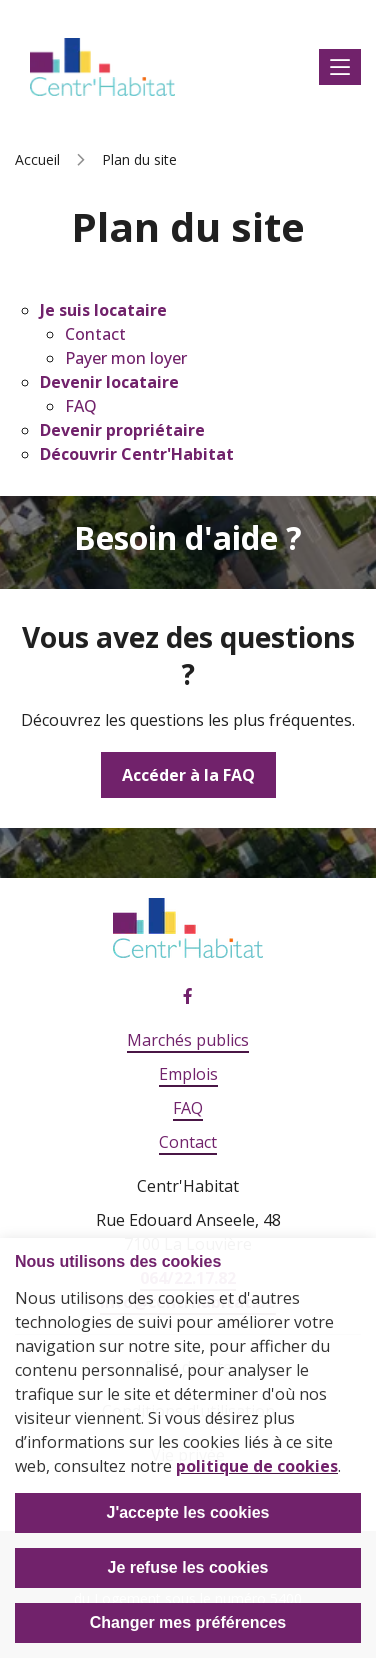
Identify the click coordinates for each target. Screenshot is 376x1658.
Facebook (188, 996)
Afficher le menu (340, 67)
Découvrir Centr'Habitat (137, 454)
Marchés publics (188, 1040)
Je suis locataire (103, 310)
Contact (95, 334)
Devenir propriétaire (122, 430)
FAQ (81, 406)
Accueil (37, 159)
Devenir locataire (109, 382)
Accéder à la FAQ (188, 775)
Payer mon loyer (126, 358)
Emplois (188, 1074)
